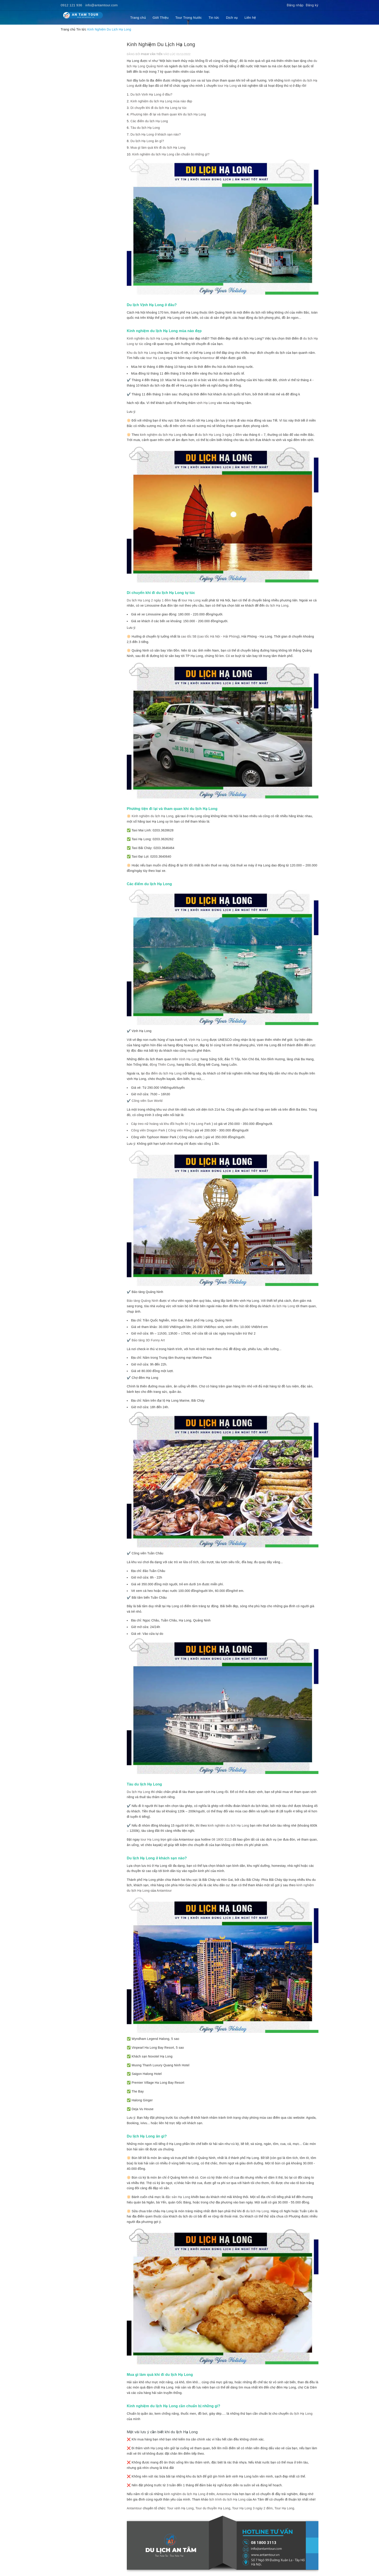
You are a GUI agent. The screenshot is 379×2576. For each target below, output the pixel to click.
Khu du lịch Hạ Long (141, 352)
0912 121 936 (71, 5)
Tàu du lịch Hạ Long (145, 127)
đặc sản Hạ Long (177, 2197)
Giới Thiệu (161, 17)
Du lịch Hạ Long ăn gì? (147, 141)
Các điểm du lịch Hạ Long (149, 121)
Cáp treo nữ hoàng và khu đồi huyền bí (159, 1124)
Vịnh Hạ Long (199, 1040)
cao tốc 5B (189, 636)
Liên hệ (250, 17)
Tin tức (214, 17)
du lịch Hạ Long (277, 605)
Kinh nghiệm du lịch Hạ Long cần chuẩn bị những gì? (171, 154)
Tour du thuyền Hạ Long (212, 2508)
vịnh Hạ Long (206, 403)
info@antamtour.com (101, 5)
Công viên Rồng (180, 1130)
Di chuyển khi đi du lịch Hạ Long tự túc (158, 108)
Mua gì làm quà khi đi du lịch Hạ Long (158, 147)
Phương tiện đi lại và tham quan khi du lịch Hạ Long (168, 114)
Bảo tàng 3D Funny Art (148, 1340)
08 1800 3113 (222, 1839)
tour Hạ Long (227, 85)
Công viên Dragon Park (148, 1130)
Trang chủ (138, 17)
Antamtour (207, 358)
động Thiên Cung (162, 1064)
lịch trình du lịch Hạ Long (227, 2499)
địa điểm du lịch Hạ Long (164, 1073)
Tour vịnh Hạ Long (180, 2508)
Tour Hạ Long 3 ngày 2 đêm (252, 2508)
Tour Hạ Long (284, 2508)
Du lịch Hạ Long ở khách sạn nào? (155, 134)
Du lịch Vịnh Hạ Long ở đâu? (151, 94)
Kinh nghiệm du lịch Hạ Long (148, 338)
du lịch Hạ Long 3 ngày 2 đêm (220, 434)
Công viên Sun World (147, 1101)
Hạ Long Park (201, 1124)
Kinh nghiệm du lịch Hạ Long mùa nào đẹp (161, 101)
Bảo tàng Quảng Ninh (142, 1300)
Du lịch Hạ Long (138, 1792)
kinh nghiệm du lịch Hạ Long (160, 434)
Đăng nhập (295, 5)
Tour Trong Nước (188, 17)
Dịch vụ (232, 17)
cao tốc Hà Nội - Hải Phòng (218, 636)
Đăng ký (312, 5)
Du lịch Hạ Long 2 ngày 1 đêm (149, 600)
